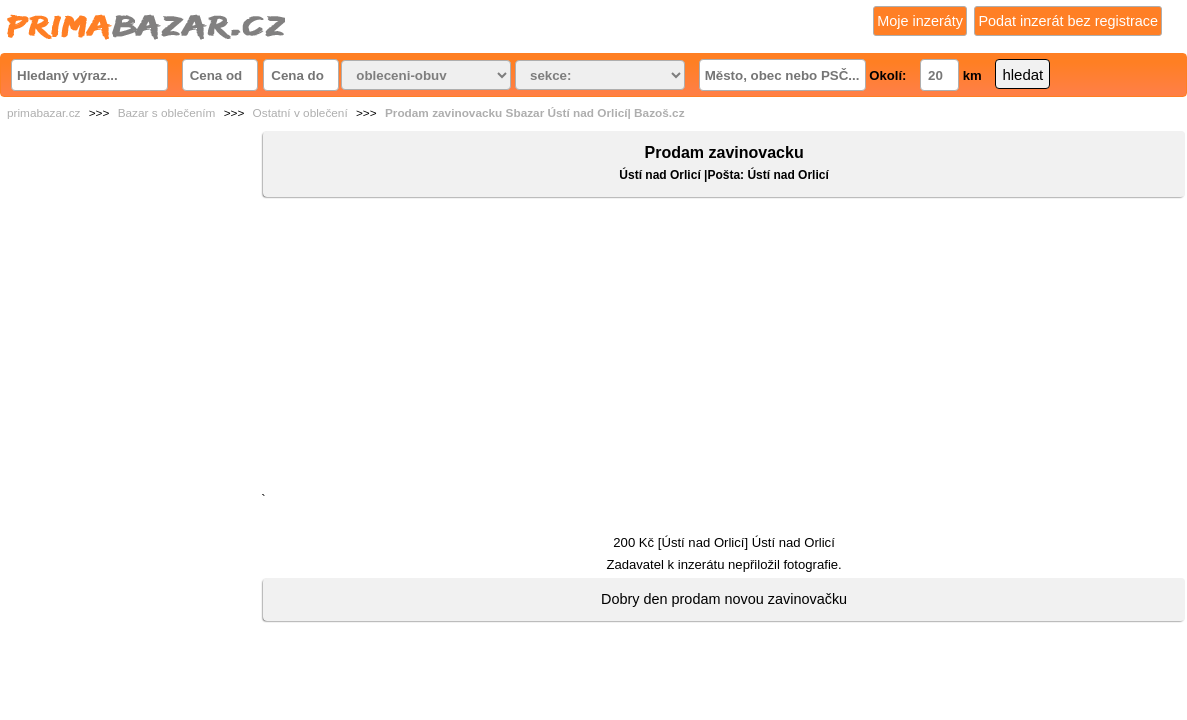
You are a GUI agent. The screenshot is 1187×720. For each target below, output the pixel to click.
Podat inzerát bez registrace (1068, 21)
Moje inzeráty (920, 21)
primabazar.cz (43, 113)
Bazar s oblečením (167, 113)
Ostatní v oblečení (300, 113)
